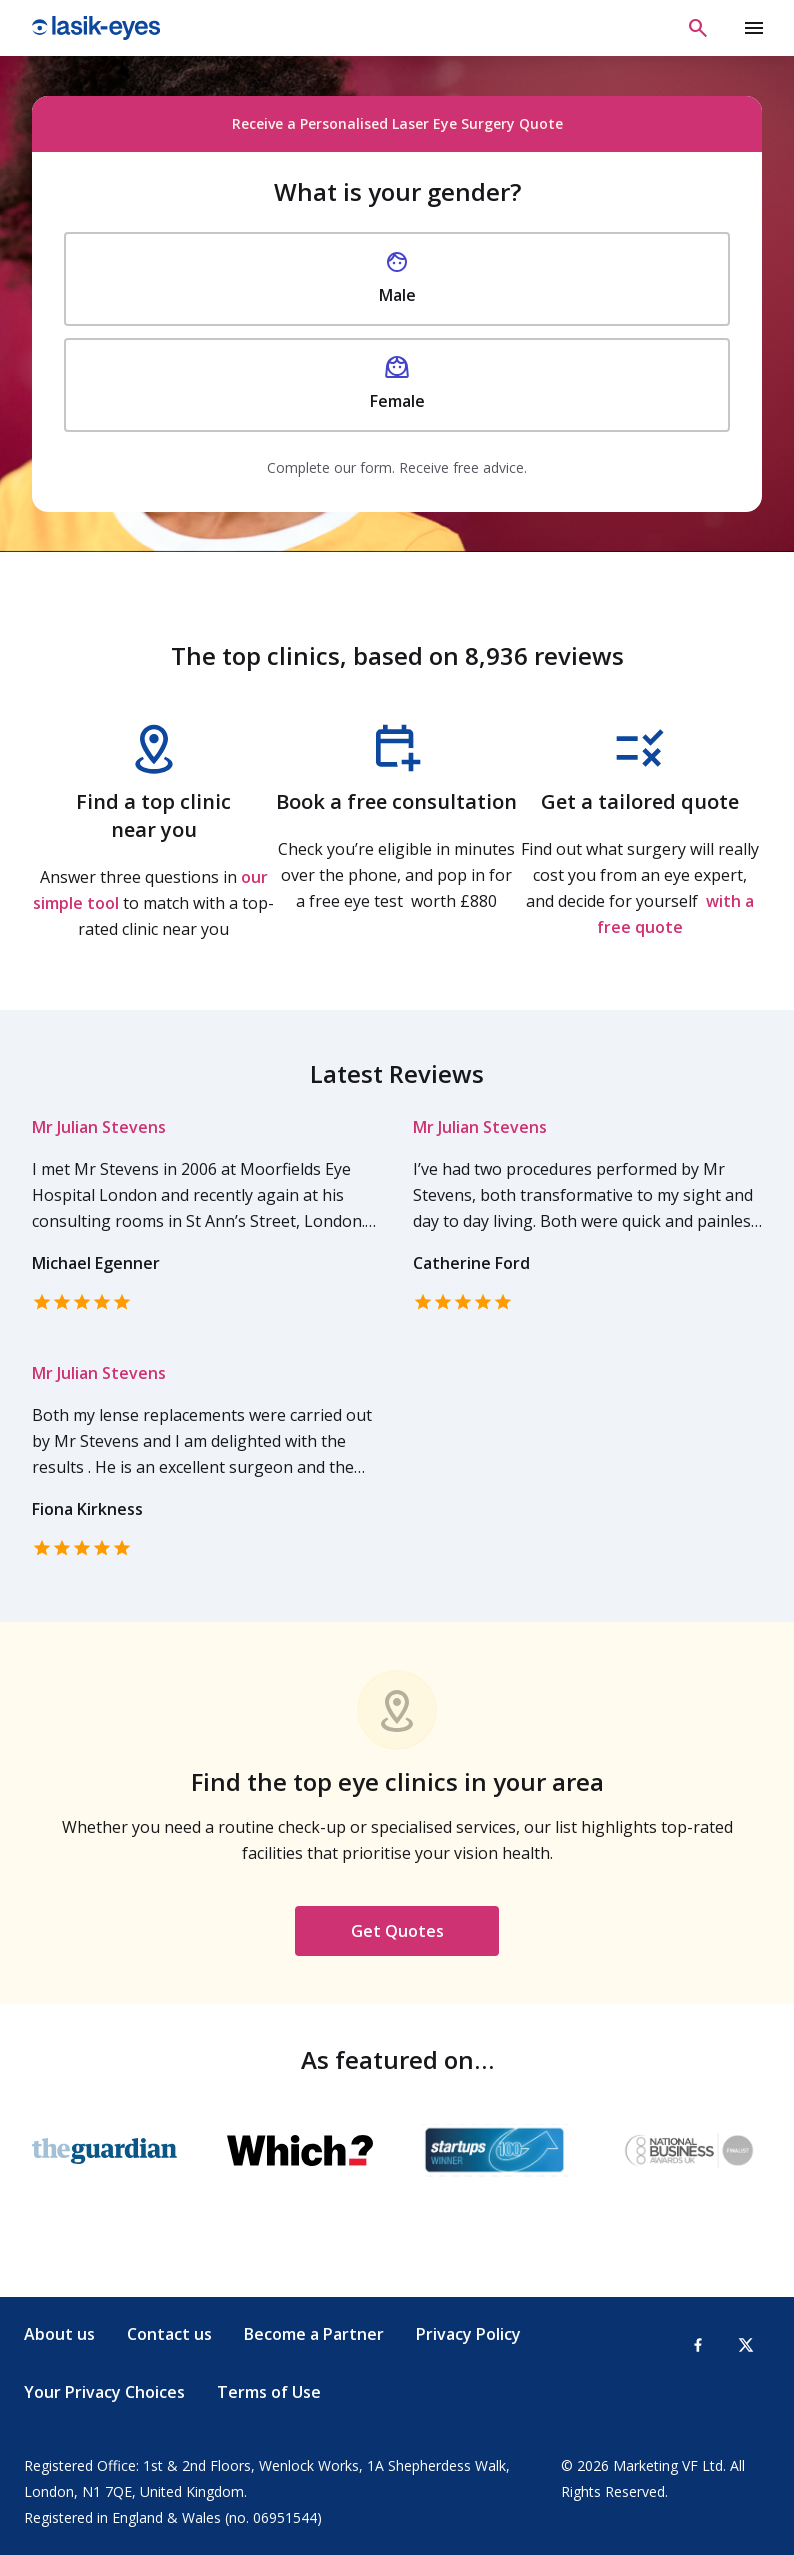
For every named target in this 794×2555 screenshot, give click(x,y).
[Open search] (698, 28)
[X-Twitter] (746, 2345)
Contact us (169, 2334)
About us (59, 2334)
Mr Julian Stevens (99, 1127)
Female (397, 384)
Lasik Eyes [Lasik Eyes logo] (96, 28)
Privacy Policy (468, 2334)
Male (397, 278)
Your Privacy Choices (104, 2392)
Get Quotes (397, 1931)
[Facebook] (698, 2345)
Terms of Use (269, 2392)
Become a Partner (314, 2334)
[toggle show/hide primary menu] (754, 28)
